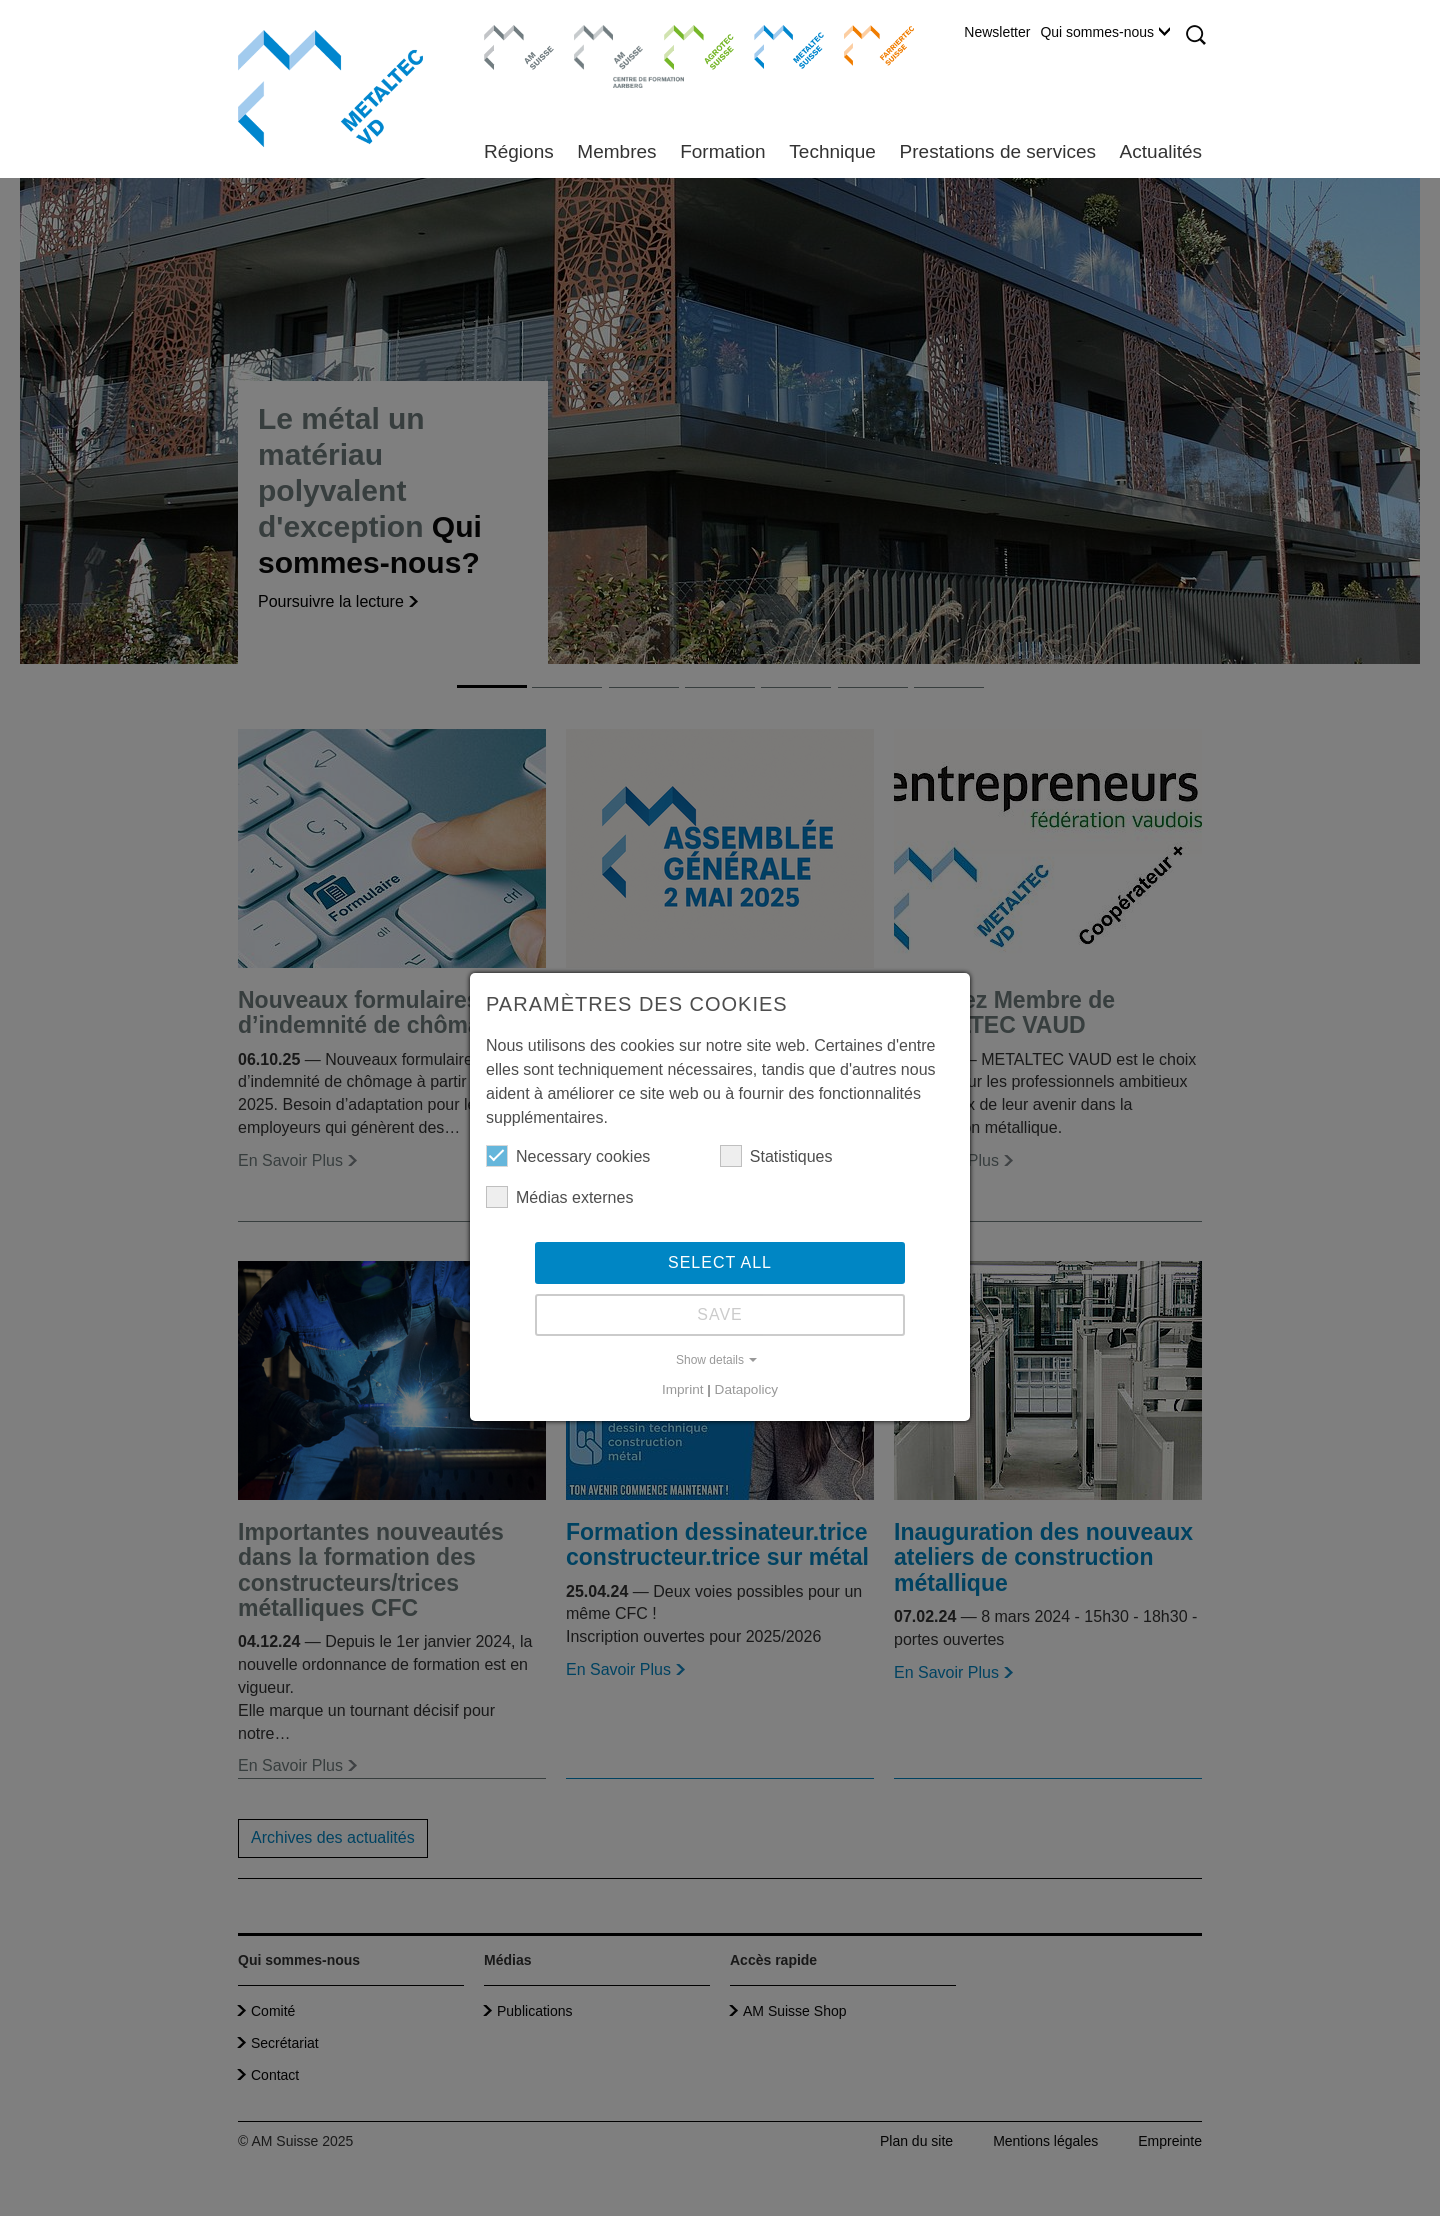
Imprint (683, 1389)
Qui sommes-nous (1105, 32)
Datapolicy (746, 1389)
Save (720, 1314)
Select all (720, 1262)
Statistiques (776, 1156)
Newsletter (997, 32)
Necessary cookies (568, 1156)
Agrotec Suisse (684, 45)
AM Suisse (512, 35)
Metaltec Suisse (776, 45)
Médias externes (559, 1197)
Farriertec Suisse (869, 45)
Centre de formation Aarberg (600, 55)
